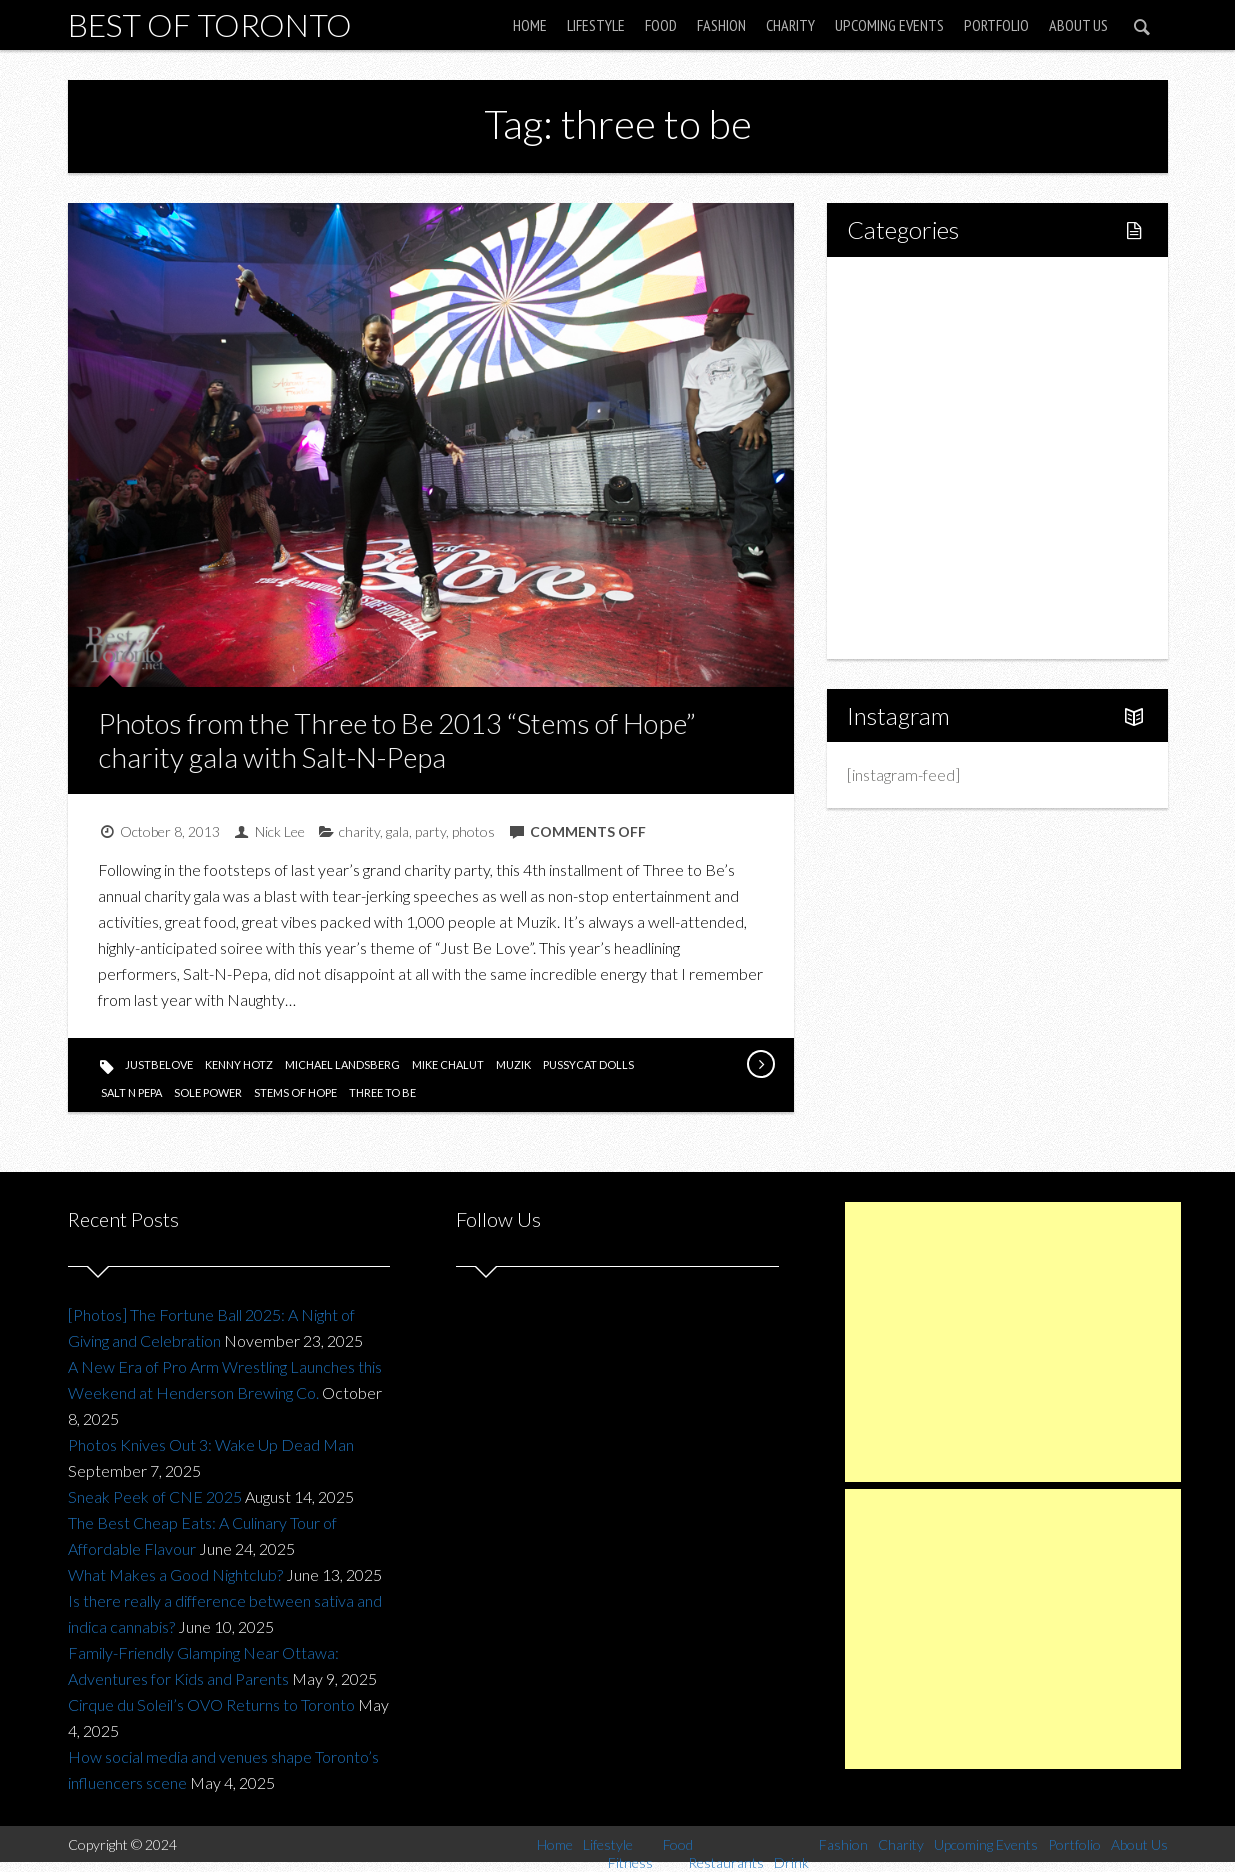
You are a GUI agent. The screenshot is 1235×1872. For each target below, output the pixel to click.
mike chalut (448, 1064)
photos (473, 831)
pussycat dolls (588, 1064)
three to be (382, 1092)
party (430, 831)
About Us (1078, 25)
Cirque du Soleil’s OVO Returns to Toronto (211, 1704)
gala (397, 831)
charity (359, 831)
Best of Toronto (210, 24)
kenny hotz (239, 1064)
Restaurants (930, 423)
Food (661, 25)
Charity (790, 25)
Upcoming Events (889, 25)
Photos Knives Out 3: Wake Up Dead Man (211, 1444)
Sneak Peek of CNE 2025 (155, 1496)
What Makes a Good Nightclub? (175, 1574)
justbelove (159, 1064)
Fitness (914, 355)
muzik (513, 1064)
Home (530, 25)
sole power (208, 1092)
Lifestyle (596, 25)
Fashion (721, 25)
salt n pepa (131, 1092)
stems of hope (295, 1092)
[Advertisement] (1013, 1342)
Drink (908, 457)
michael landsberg (342, 1064)
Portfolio (996, 25)
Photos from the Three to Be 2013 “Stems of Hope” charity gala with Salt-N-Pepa (397, 740)
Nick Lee (280, 831)
